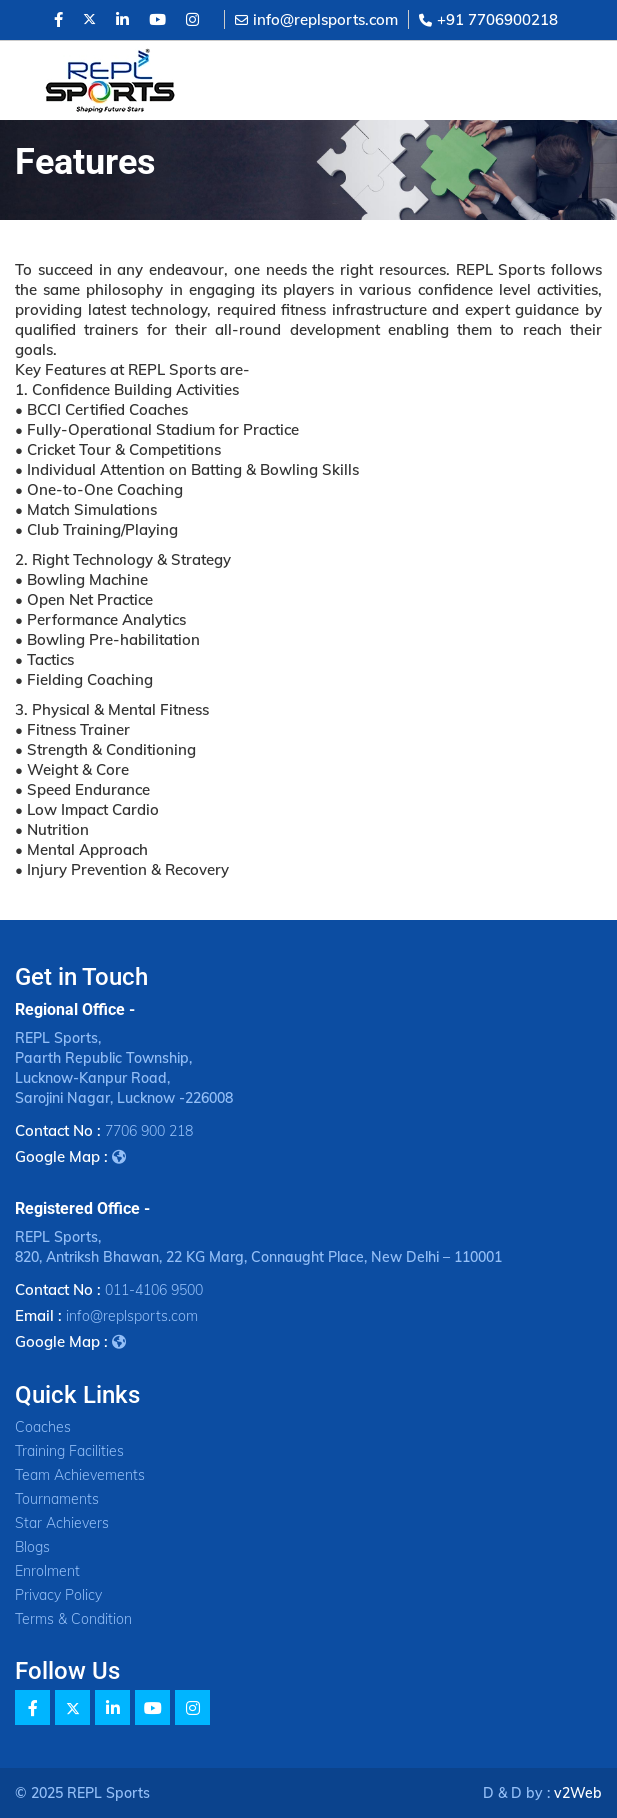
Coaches (43, 1427)
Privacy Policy (58, 1595)
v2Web (578, 1793)
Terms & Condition (73, 1619)
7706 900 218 (149, 1131)
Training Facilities (69, 1451)
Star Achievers (62, 1523)
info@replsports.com (316, 19)
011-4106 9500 (154, 1290)
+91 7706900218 (488, 19)
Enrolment (47, 1571)
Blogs (32, 1547)
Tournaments (57, 1499)
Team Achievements (80, 1475)
